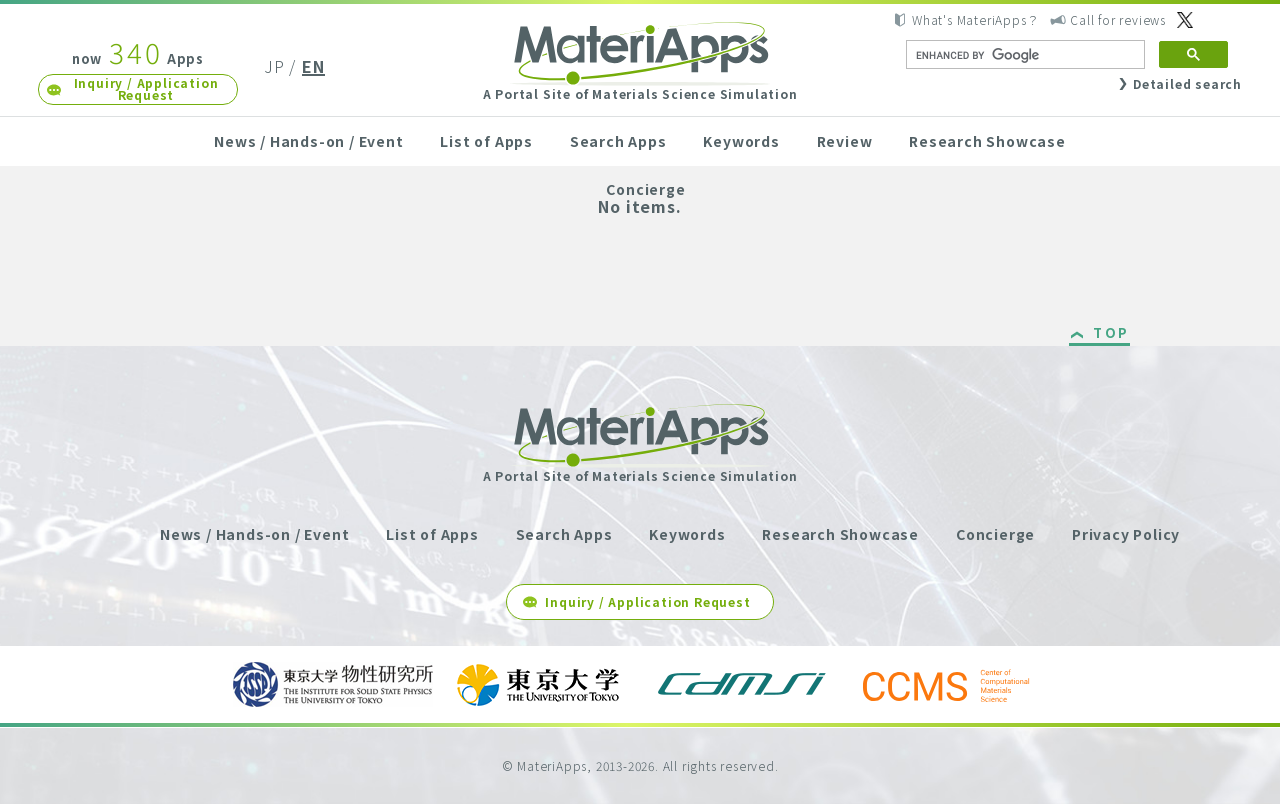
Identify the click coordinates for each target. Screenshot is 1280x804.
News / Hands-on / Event (308, 141)
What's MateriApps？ (975, 19)
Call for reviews (1118, 19)
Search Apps (618, 141)
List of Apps (486, 141)
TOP (1111, 334)
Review (845, 141)
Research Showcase (987, 141)
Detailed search (1187, 83)
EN (313, 66)
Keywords (741, 141)
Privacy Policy (1126, 534)
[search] (1023, 55)
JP (274, 66)
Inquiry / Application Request (146, 88)
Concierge (645, 189)
